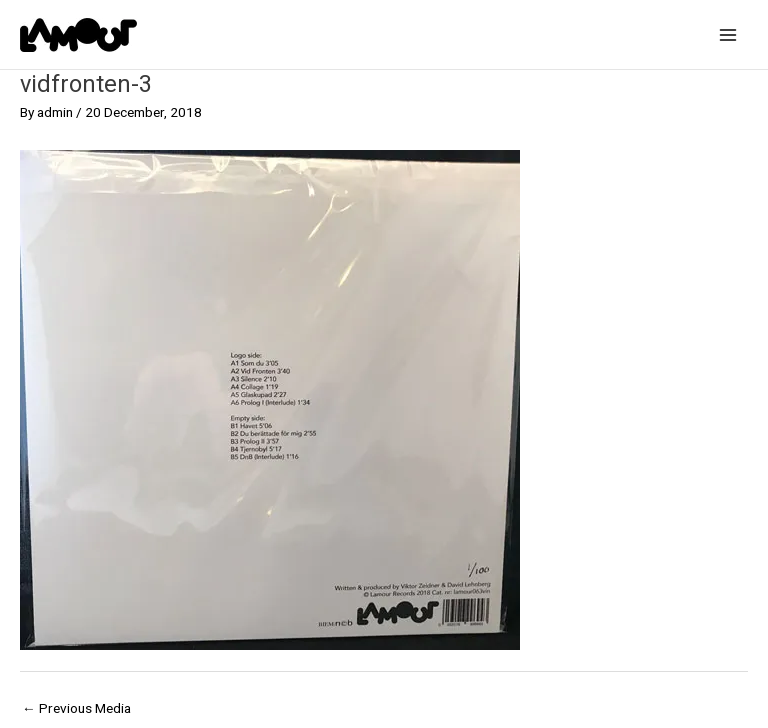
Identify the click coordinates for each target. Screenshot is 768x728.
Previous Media (76, 708)
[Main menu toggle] (728, 34)
